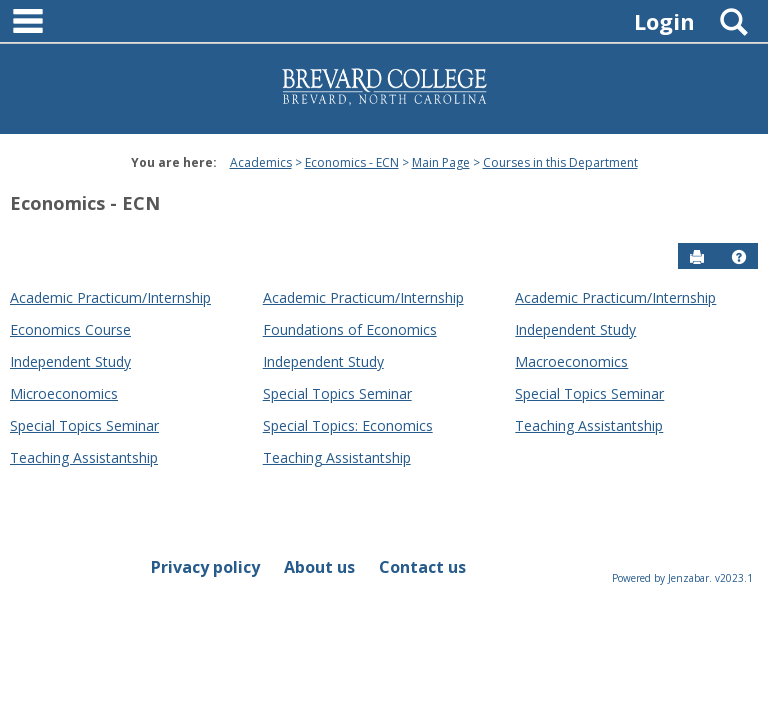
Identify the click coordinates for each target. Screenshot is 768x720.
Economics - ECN (352, 162)
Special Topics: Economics (348, 425)
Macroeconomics (571, 361)
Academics (261, 162)
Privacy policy (205, 567)
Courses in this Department (560, 162)
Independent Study (575, 329)
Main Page (441, 162)
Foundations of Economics (350, 329)
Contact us (422, 567)
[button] (739, 257)
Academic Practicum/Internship (110, 297)
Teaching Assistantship (589, 425)
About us (319, 567)
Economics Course (70, 329)
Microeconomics (64, 393)
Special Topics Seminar (337, 393)
